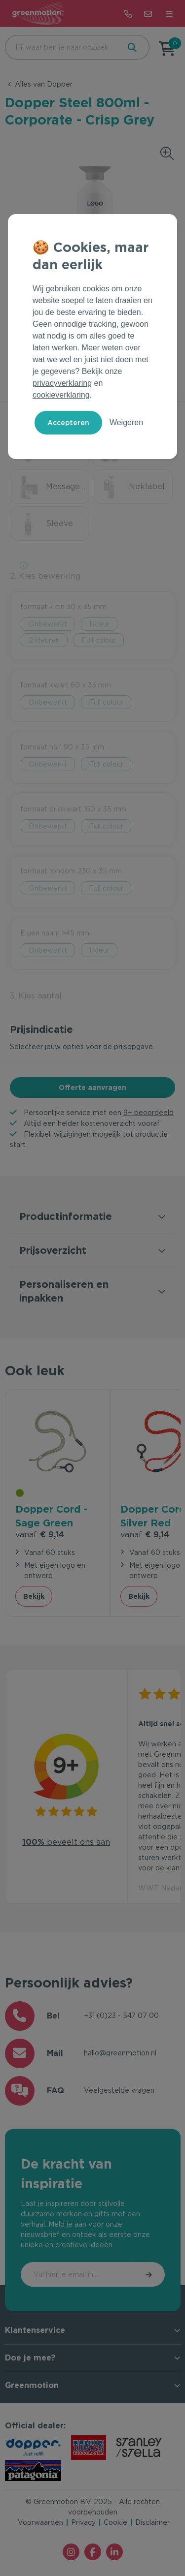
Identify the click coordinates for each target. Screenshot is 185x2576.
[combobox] (61, 47)
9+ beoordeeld (148, 1113)
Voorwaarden (40, 2522)
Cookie (115, 2522)
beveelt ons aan (66, 1842)
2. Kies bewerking (45, 576)
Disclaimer (152, 2522)
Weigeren (126, 422)
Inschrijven (149, 2274)
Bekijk (33, 1596)
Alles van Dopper (44, 84)
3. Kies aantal (36, 995)
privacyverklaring (62, 383)
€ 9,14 (39, 1534)
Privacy (83, 2522)
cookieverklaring (61, 395)
